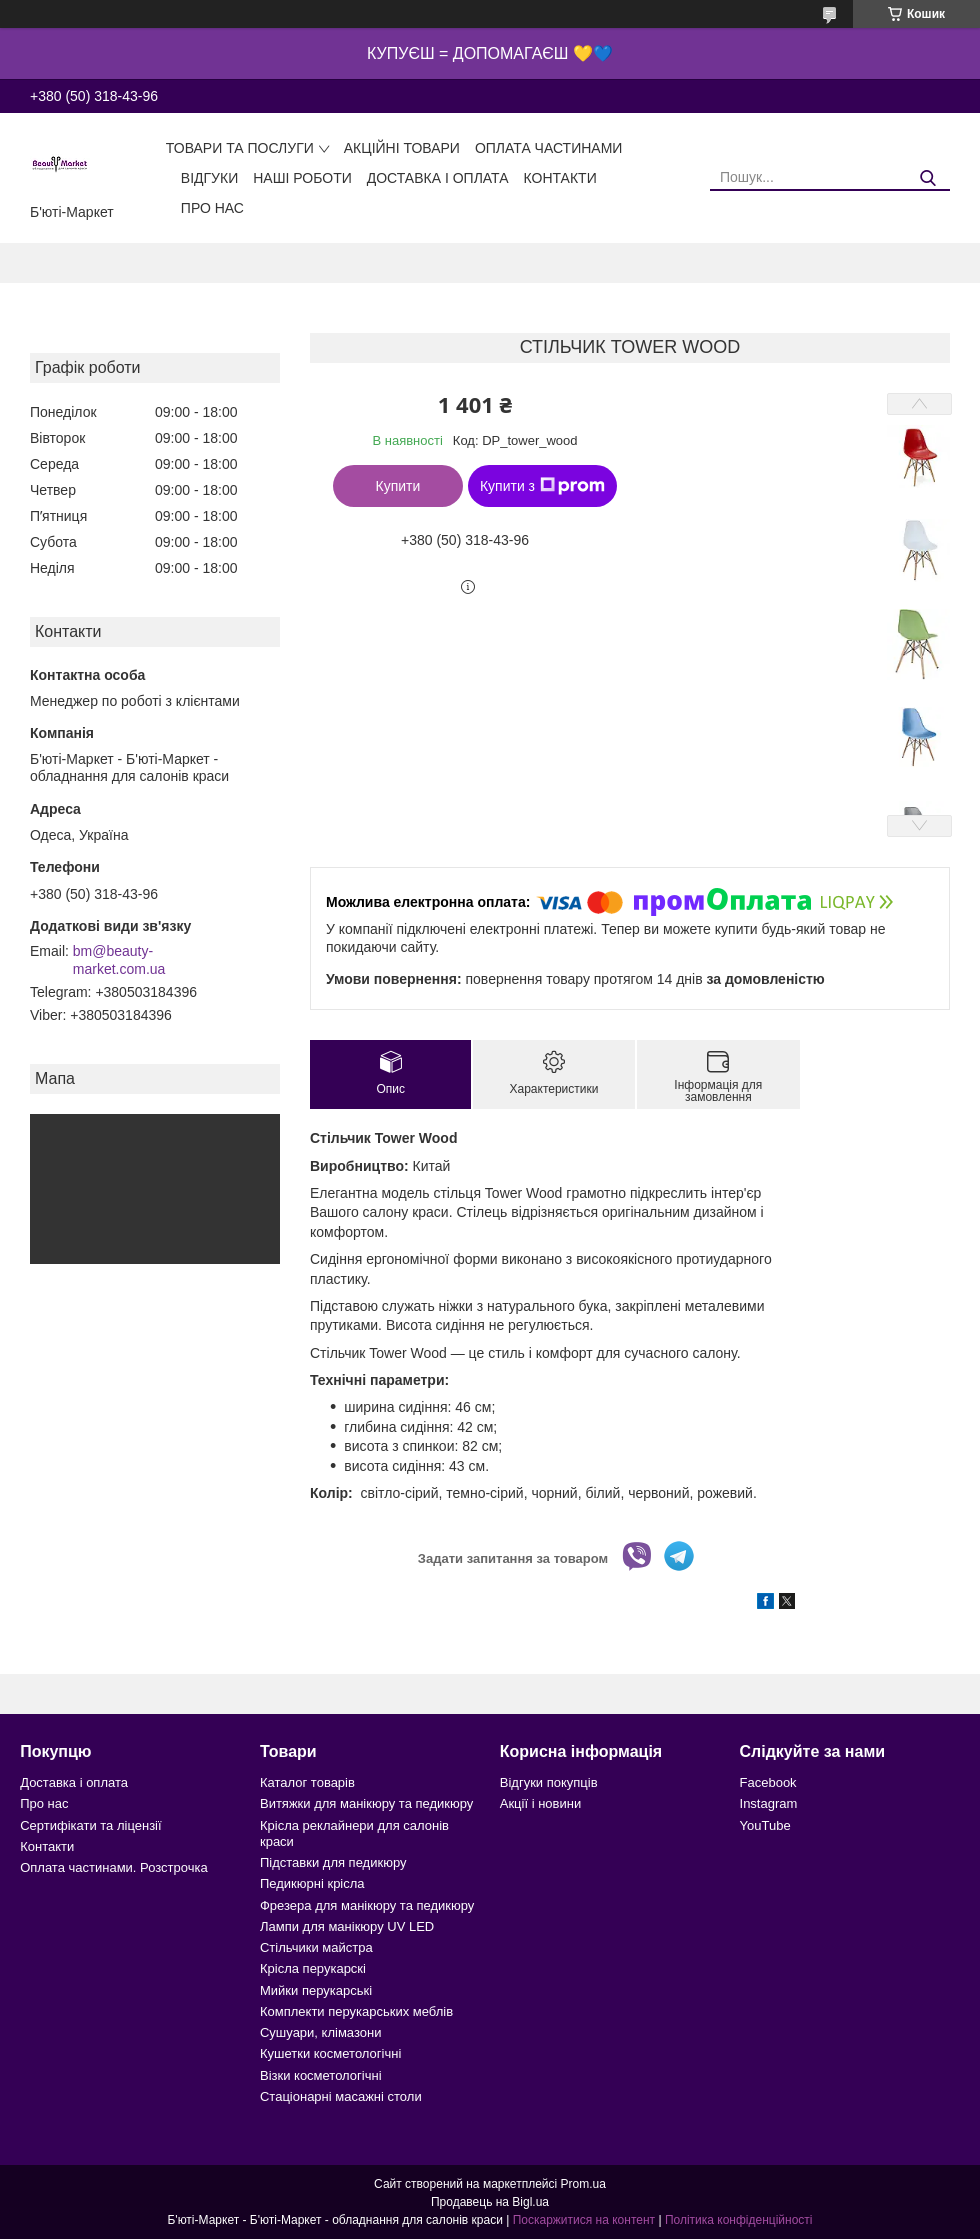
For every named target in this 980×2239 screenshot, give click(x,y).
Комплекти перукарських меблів (356, 2011)
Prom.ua (583, 2184)
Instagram (769, 1803)
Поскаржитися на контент (584, 2220)
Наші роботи (302, 178)
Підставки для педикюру (333, 1862)
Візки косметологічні (321, 2075)
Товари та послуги (240, 148)
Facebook (768, 1782)
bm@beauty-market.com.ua (119, 960)
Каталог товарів (307, 1782)
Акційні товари (402, 148)
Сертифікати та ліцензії (90, 1825)
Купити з (542, 486)
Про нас (212, 208)
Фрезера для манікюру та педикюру (367, 1905)
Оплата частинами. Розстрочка (113, 1867)
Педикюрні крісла (312, 1883)
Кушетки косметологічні (330, 2053)
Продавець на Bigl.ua (490, 2202)
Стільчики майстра (316, 1947)
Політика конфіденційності (739, 2220)
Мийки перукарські (316, 1990)
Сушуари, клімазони (320, 2032)
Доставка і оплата (438, 178)
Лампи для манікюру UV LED (347, 1926)
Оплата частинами (549, 148)
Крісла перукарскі (313, 1968)
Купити (398, 486)
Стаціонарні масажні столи (341, 2096)
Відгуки (209, 178)
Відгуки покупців (549, 1782)
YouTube (765, 1825)
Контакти (560, 178)
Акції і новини (540, 1803)
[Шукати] (927, 178)
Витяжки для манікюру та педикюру (366, 1803)
